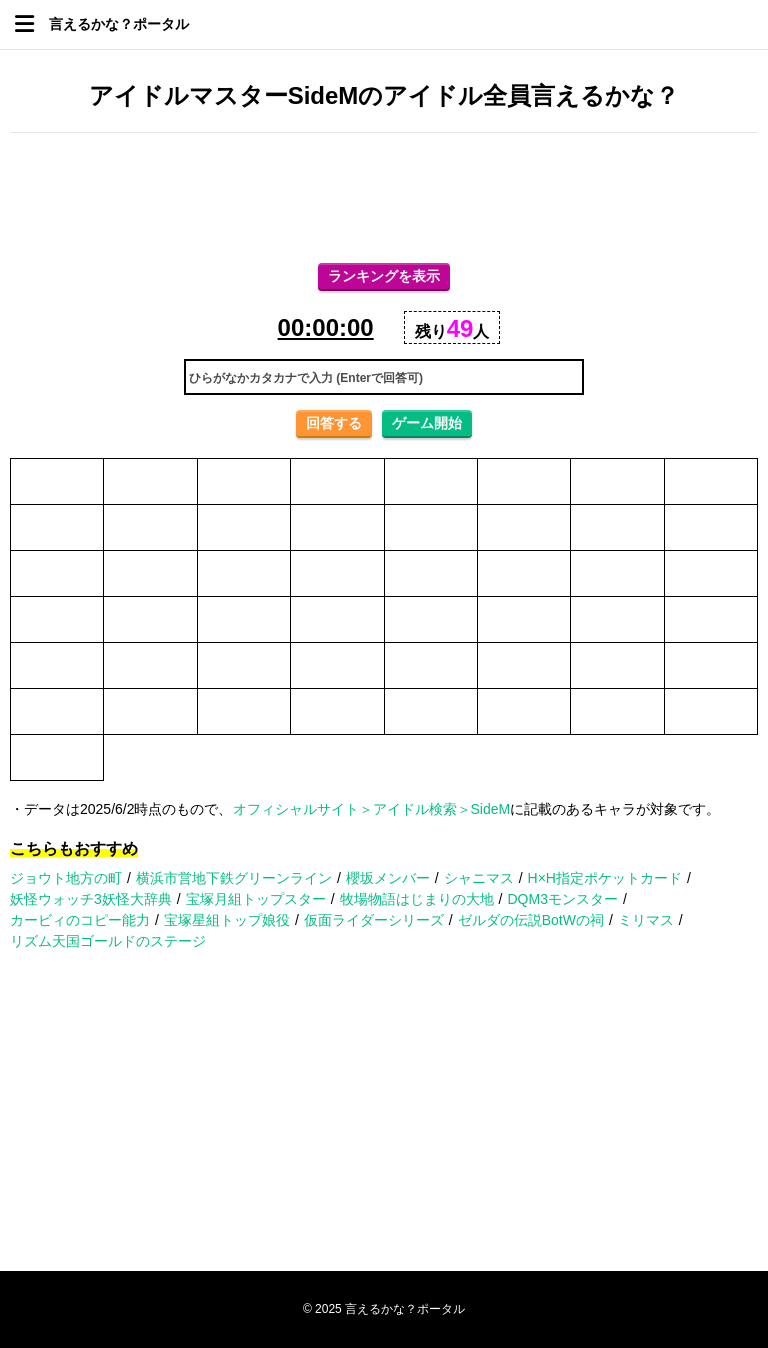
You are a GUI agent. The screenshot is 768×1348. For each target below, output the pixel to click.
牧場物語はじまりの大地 (417, 899)
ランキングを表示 (384, 276)
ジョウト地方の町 (66, 878)
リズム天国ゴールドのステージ (108, 941)
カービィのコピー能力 (80, 920)
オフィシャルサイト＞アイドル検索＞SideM (372, 809)
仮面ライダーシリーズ (374, 920)
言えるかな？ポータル (119, 24)
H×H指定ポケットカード (605, 878)
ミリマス (646, 920)
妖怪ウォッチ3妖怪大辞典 (91, 899)
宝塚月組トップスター (256, 899)
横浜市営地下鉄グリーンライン (234, 878)
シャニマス (479, 878)
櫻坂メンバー (388, 878)
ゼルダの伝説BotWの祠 (531, 920)
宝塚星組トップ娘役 (227, 920)
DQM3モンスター (562, 899)
